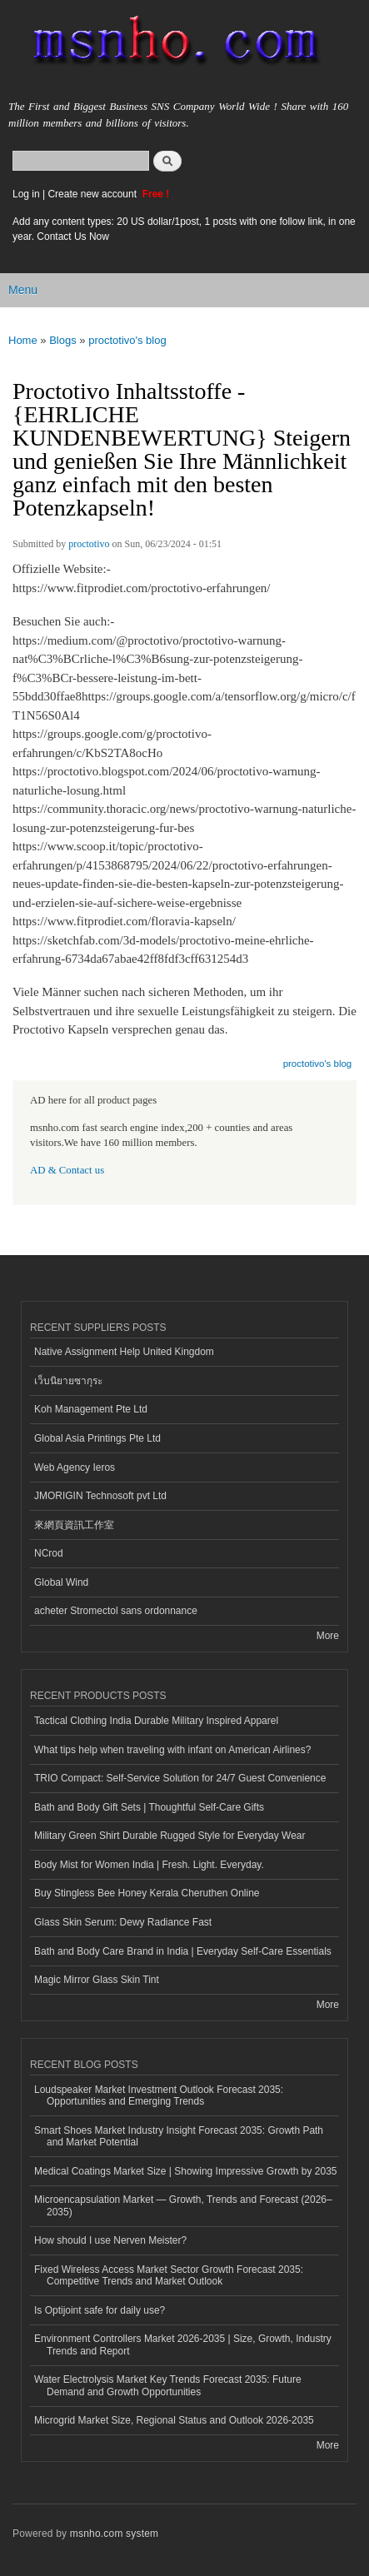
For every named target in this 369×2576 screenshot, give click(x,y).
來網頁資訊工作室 (74, 1525)
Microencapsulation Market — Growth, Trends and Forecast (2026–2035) (183, 2205)
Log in (26, 194)
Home (22, 340)
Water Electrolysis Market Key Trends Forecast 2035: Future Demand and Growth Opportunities (168, 2385)
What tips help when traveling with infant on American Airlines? (172, 1750)
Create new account (93, 194)
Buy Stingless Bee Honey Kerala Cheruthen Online (146, 1893)
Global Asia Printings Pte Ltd (97, 1438)
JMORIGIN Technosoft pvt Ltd (100, 1496)
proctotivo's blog (127, 340)
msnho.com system (114, 2533)
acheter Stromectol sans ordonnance (115, 1611)
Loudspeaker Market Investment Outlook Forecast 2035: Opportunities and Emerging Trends (158, 2095)
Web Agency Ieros (74, 1467)
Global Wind (61, 1582)
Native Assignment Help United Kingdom (124, 1352)
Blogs (63, 340)
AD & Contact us (67, 1170)
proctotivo (88, 544)
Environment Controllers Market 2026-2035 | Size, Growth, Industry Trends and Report (183, 2344)
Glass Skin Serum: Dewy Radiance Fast (123, 1922)
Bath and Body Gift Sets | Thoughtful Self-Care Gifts (149, 1807)
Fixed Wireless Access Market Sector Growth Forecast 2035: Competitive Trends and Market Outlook (168, 2275)
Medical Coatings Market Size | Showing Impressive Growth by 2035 (185, 2171)
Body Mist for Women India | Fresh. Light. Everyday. (149, 1865)
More (328, 1636)
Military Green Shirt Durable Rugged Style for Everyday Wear (170, 1835)
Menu (22, 289)
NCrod (48, 1553)
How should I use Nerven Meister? (110, 2240)
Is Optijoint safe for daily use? (99, 2310)
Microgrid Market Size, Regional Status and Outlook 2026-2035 (174, 2420)
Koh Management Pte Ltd (90, 1409)
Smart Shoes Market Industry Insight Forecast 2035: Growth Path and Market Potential (178, 2136)
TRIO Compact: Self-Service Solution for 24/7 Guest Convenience (180, 1778)
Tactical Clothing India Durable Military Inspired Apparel (156, 1720)
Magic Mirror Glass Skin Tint (96, 1980)
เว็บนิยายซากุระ (68, 1381)
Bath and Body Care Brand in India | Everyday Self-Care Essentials (183, 1951)
